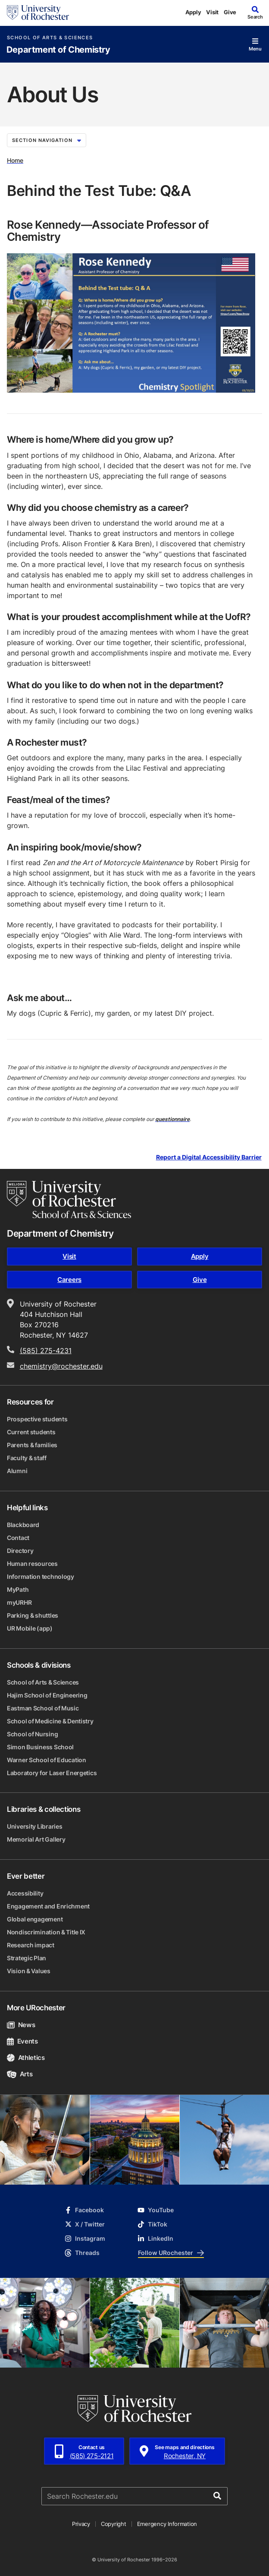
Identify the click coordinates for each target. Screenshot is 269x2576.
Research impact (30, 1945)
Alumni (17, 1471)
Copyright (113, 2524)
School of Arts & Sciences (50, 38)
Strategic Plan (26, 1958)
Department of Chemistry (58, 49)
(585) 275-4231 (46, 1350)
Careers (69, 1279)
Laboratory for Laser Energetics (52, 1773)
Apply (193, 12)
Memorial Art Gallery (36, 1839)
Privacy (81, 2524)
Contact (18, 1538)
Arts (19, 2073)
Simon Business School (40, 1747)
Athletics (26, 2057)
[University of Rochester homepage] (38, 12)
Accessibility (25, 1893)
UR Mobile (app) (30, 1628)
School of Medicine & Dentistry (50, 1721)
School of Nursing (32, 1734)
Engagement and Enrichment (48, 1906)
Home (15, 160)
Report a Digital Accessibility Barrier (209, 1157)
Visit (212, 12)
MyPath (17, 1589)
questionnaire (172, 1119)
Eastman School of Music (43, 1708)
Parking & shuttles (32, 1615)
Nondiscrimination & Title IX (46, 1932)
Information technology (40, 1576)
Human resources (32, 1563)
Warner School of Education (46, 1760)
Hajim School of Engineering (47, 1695)
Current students (31, 1432)
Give (230, 12)
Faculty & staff (27, 1458)
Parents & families (32, 1445)
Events (22, 2041)
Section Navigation (46, 140)
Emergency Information (167, 2524)
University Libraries (34, 1826)
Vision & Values (28, 1971)
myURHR (19, 1602)
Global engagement (35, 1919)
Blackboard (23, 1525)
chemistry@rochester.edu (61, 1366)
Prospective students (37, 1419)
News (21, 2024)
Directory (20, 1550)
